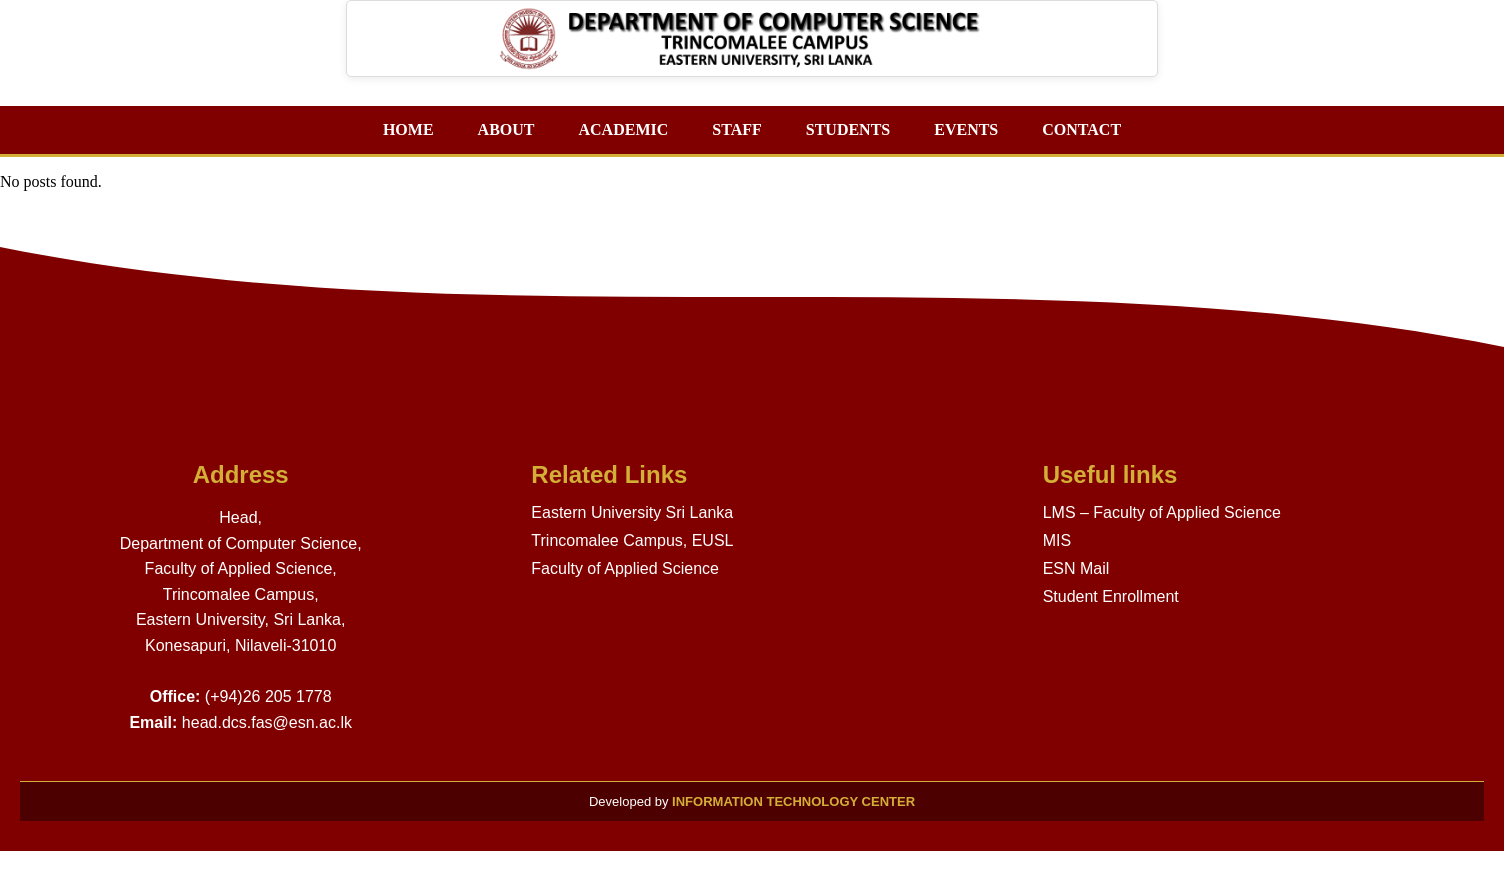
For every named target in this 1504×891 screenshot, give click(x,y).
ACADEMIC (623, 129)
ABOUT (506, 129)
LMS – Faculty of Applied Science (1162, 512)
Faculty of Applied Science (625, 568)
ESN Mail (1076, 568)
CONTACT (1081, 129)
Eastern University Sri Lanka (632, 512)
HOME (408, 129)
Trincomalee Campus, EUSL (632, 540)
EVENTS (966, 129)
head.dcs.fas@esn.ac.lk (267, 722)
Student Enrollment (1111, 596)
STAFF (736, 129)
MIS (1057, 540)
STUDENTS (848, 129)
